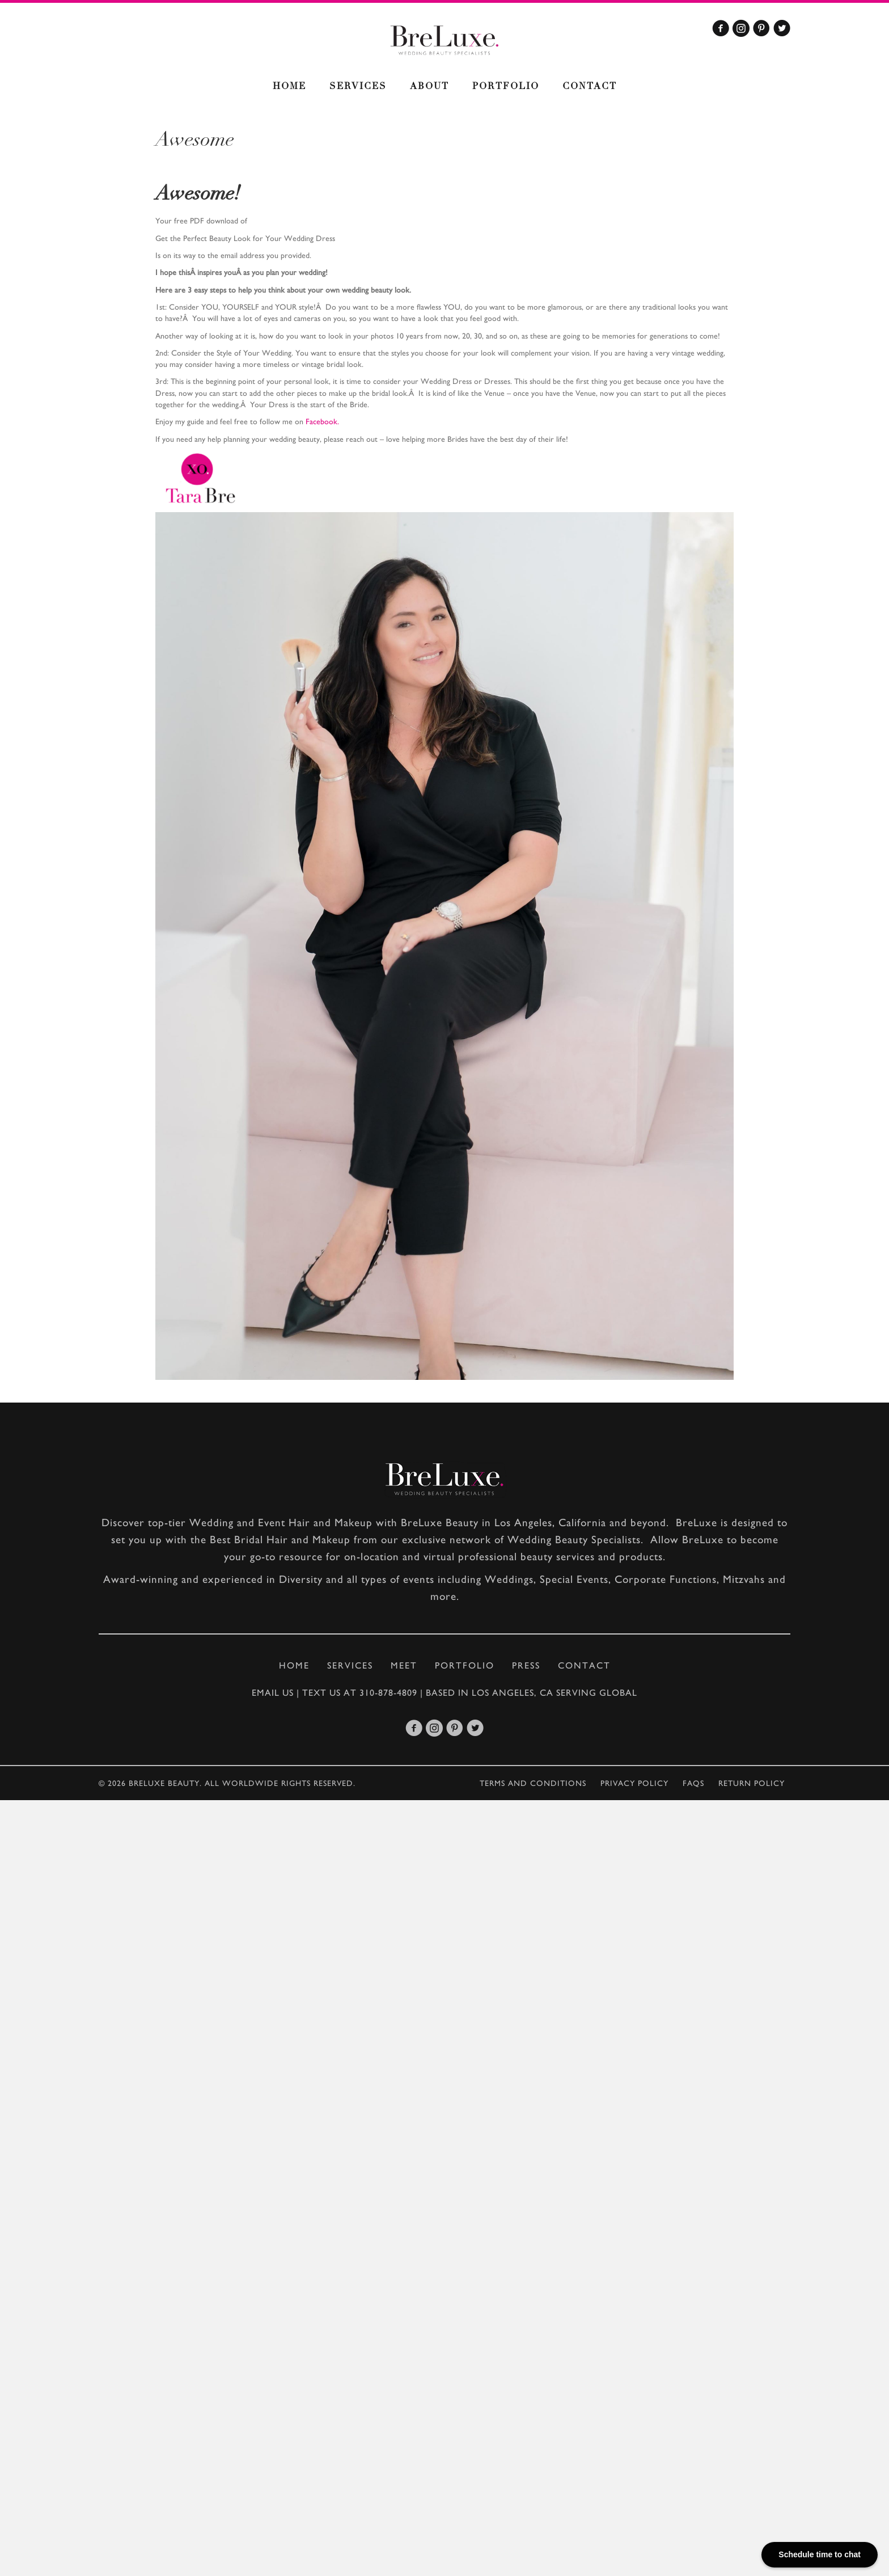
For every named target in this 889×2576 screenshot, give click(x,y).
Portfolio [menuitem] (505, 86)
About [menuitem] (429, 86)
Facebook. (322, 421)
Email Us (273, 1692)
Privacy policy (634, 1783)
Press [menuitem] (526, 1665)
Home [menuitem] (289, 86)
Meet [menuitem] (404, 1665)
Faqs (693, 1783)
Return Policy (751, 1783)
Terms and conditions (533, 1783)
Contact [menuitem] (589, 86)
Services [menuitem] (358, 86)
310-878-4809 (388, 1692)
